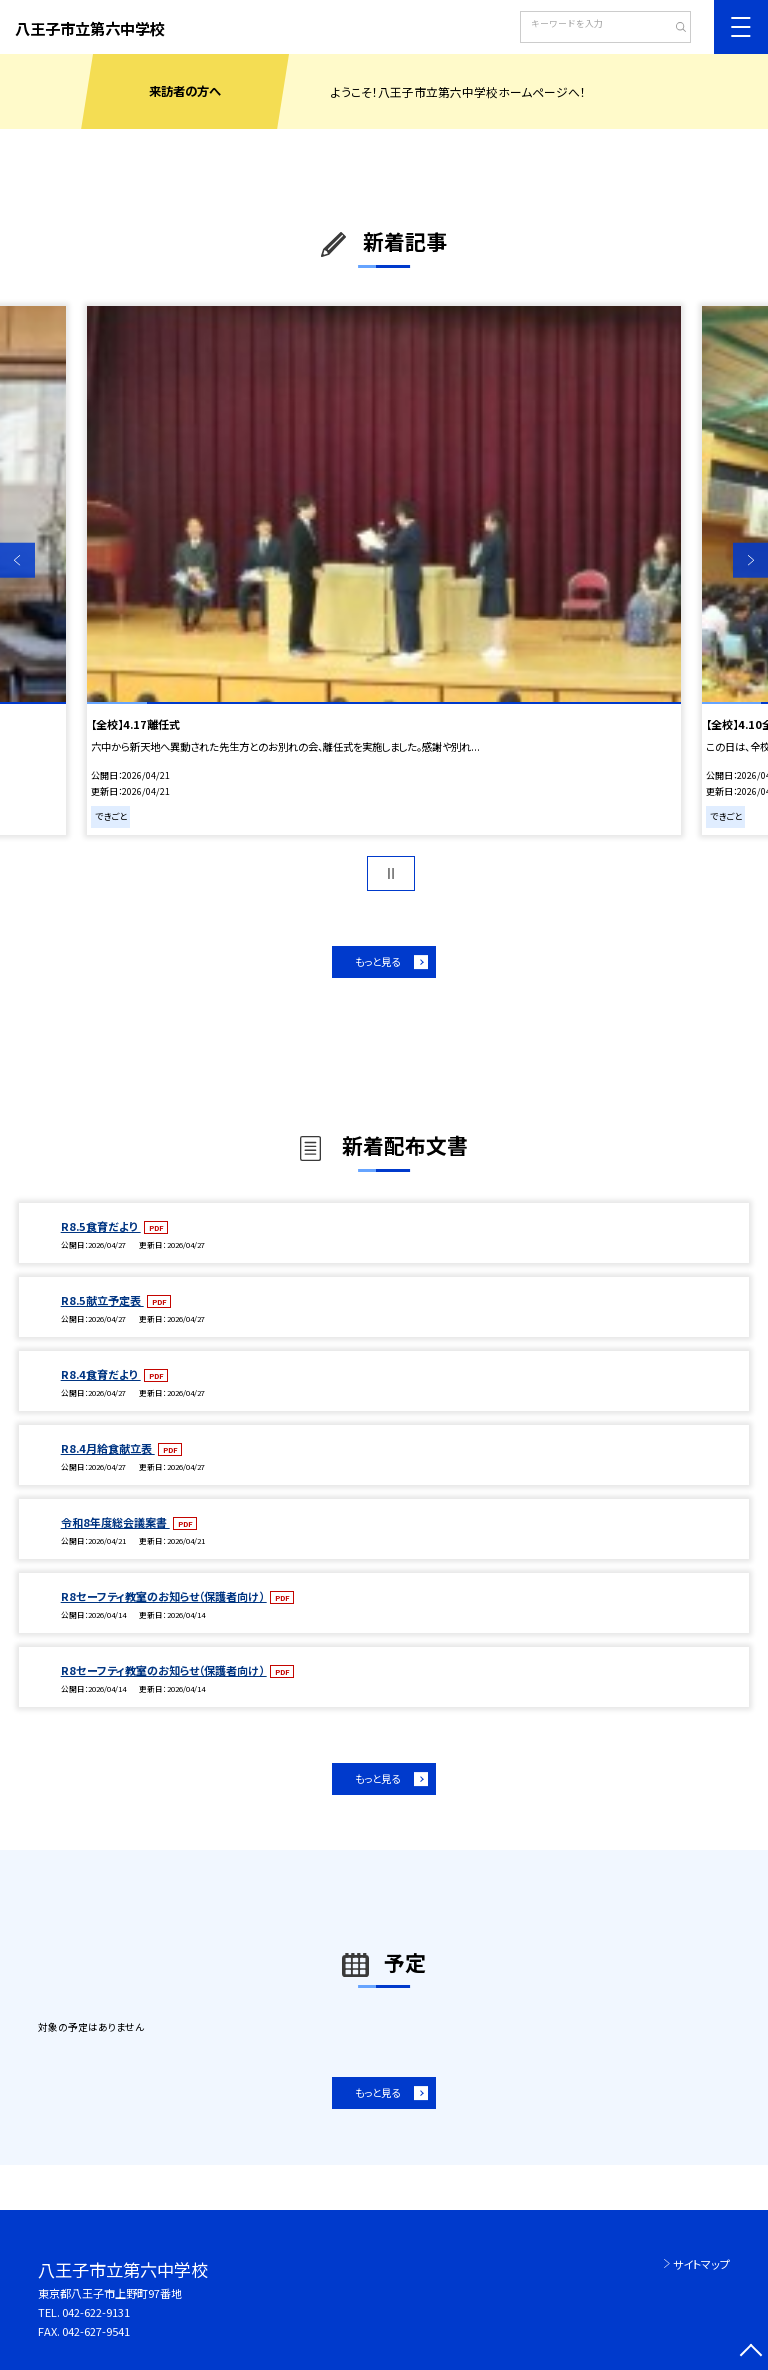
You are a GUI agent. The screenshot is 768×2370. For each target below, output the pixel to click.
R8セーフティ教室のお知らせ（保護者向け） (164, 1596)
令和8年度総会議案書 (115, 1522)
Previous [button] (17, 560)
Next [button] (750, 560)
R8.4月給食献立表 (108, 1448)
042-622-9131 (96, 2312)
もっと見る (377, 961)
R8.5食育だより (101, 1226)
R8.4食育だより (101, 1374)
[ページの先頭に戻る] (750, 2352)
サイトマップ (701, 2264)
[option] (384, 570)
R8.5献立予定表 (102, 1300)
